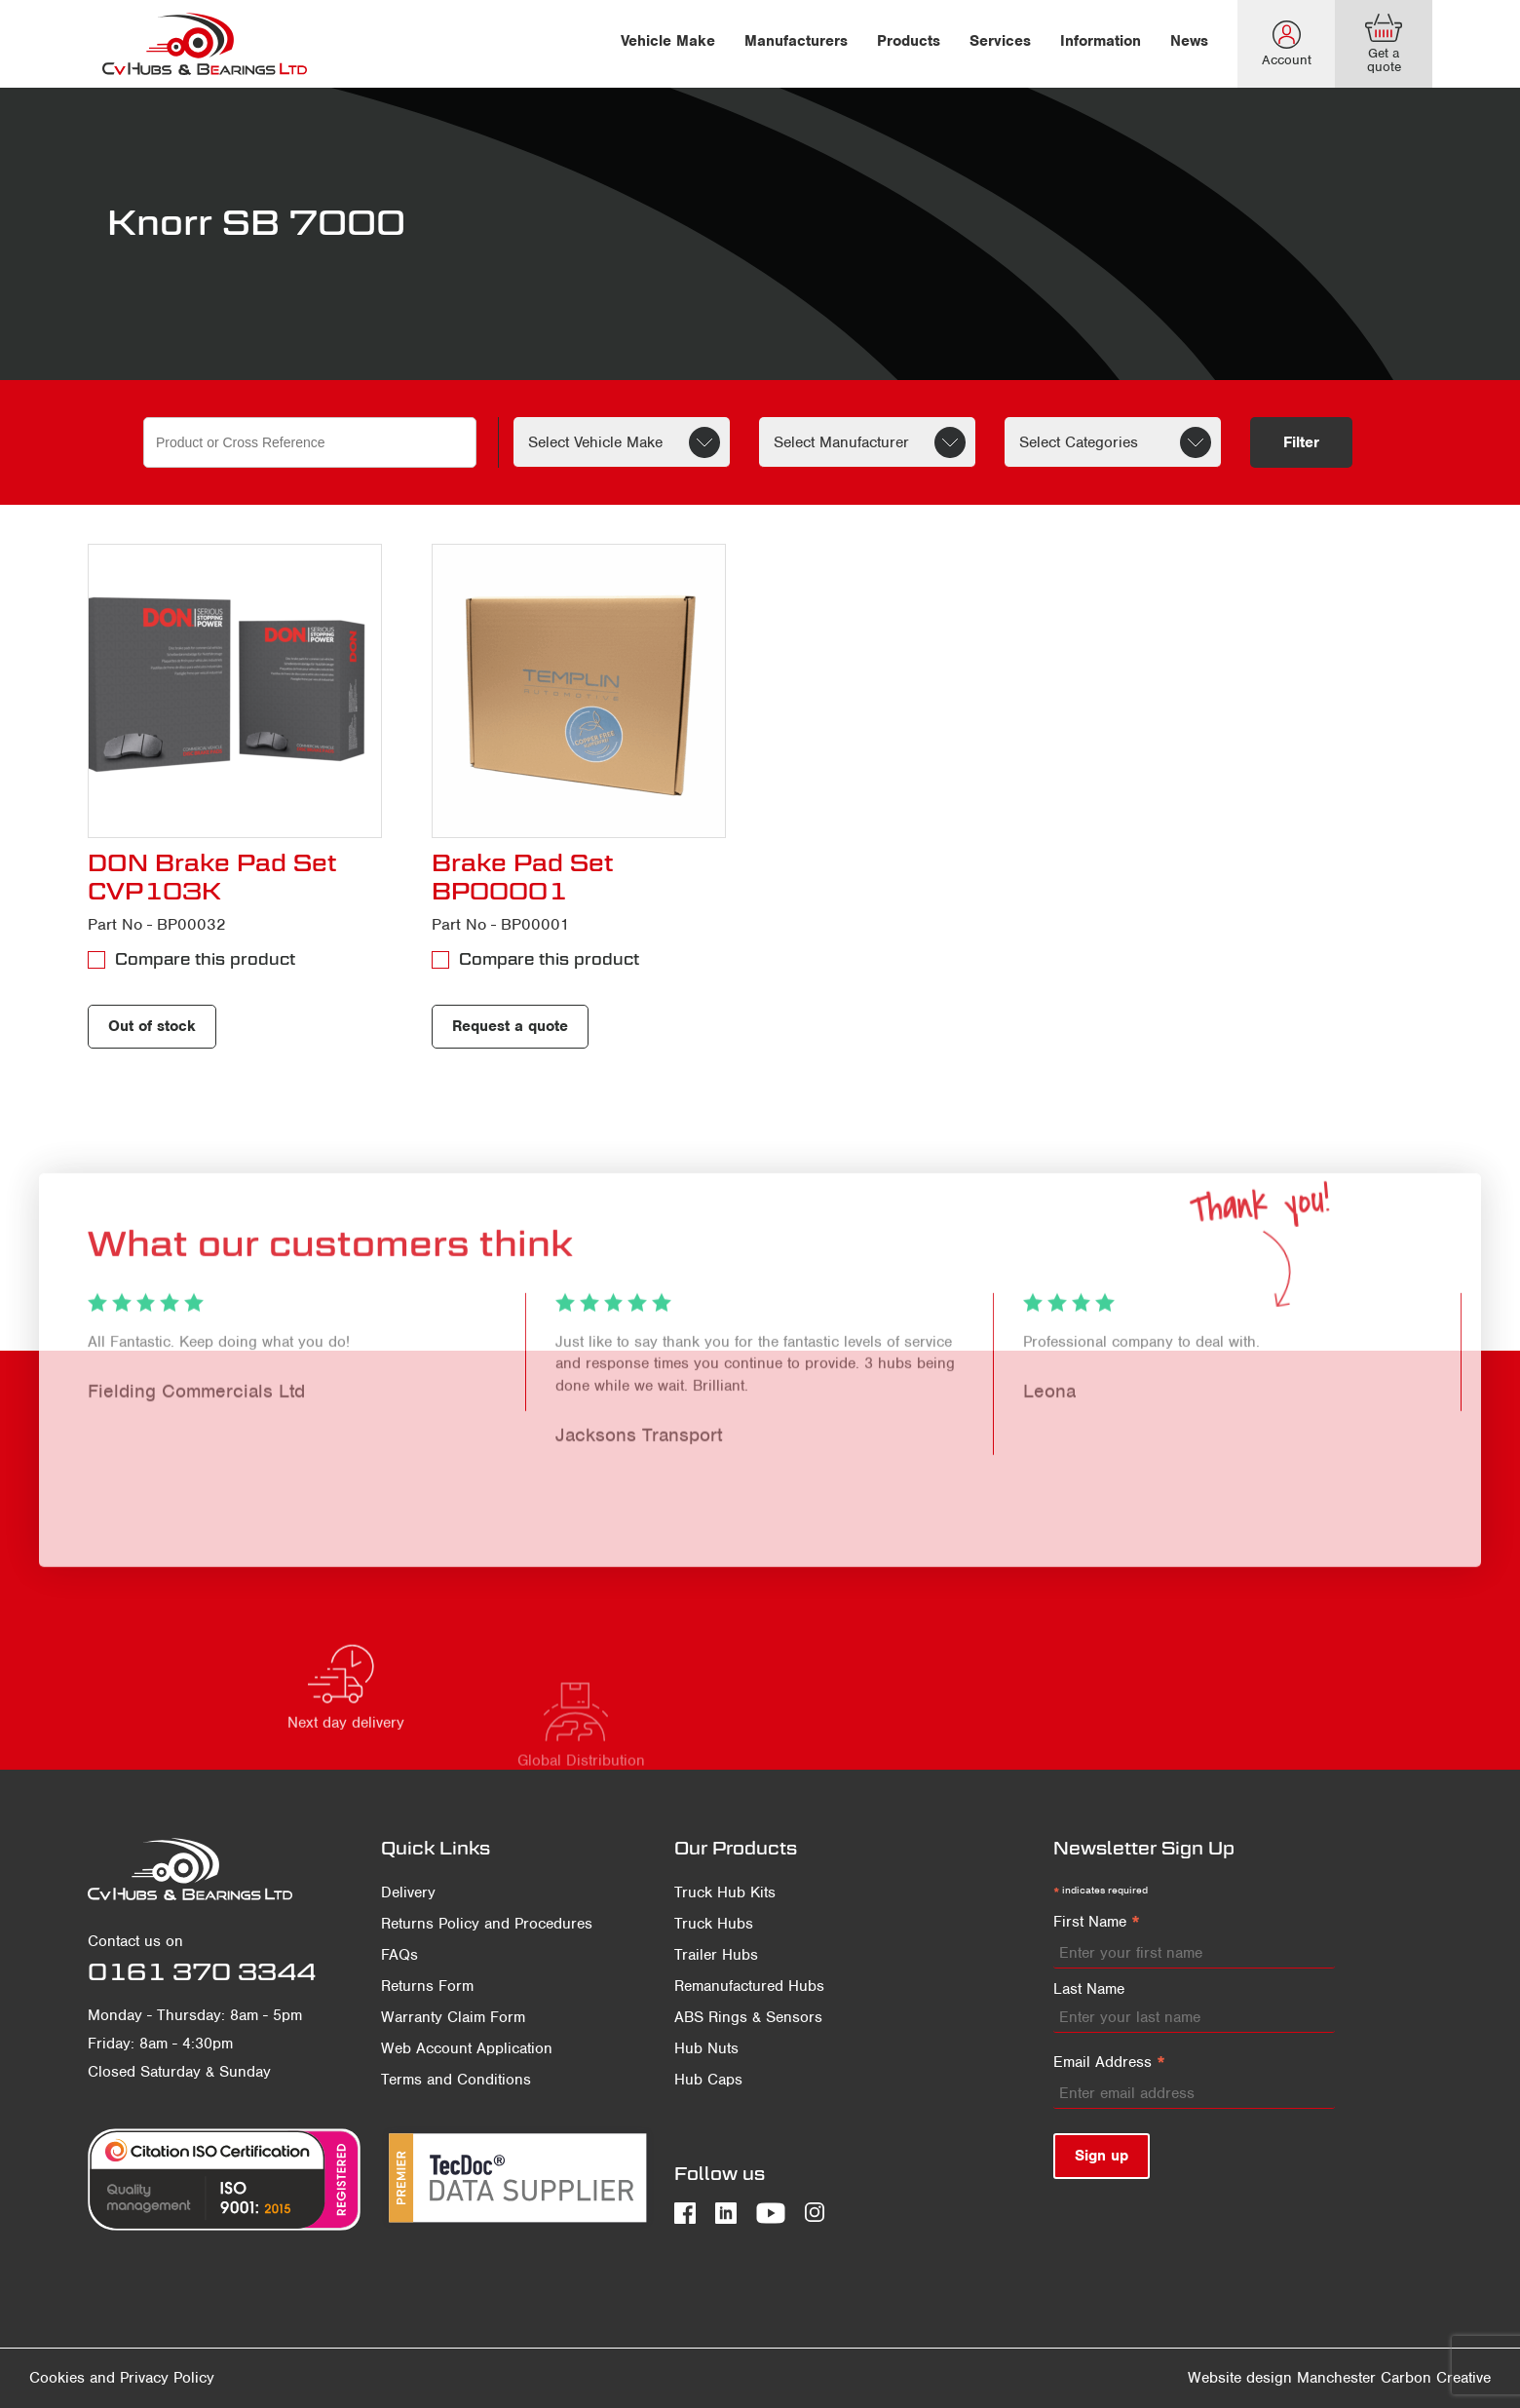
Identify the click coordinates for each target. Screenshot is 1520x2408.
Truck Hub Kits (725, 1892)
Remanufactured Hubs (749, 1986)
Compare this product (205, 959)
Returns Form (427, 1986)
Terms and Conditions (456, 2079)
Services (1000, 41)
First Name (1096, 1922)
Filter (1301, 442)
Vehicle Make (668, 41)
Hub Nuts (706, 2048)
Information (1100, 41)
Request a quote (510, 1026)
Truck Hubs (713, 1923)
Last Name (1088, 1989)
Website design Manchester (1282, 2378)
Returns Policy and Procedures (486, 1923)
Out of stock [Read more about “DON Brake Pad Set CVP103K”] (152, 1026)
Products (908, 41)
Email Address (1109, 2063)
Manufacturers (796, 41)
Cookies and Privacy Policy (121, 2378)
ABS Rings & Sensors (748, 2017)
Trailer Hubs (716, 1955)
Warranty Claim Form (453, 2017)
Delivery (408, 1892)
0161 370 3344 (202, 1971)
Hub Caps (708, 2079)
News (1189, 41)
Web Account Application (466, 2048)
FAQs (399, 1955)
